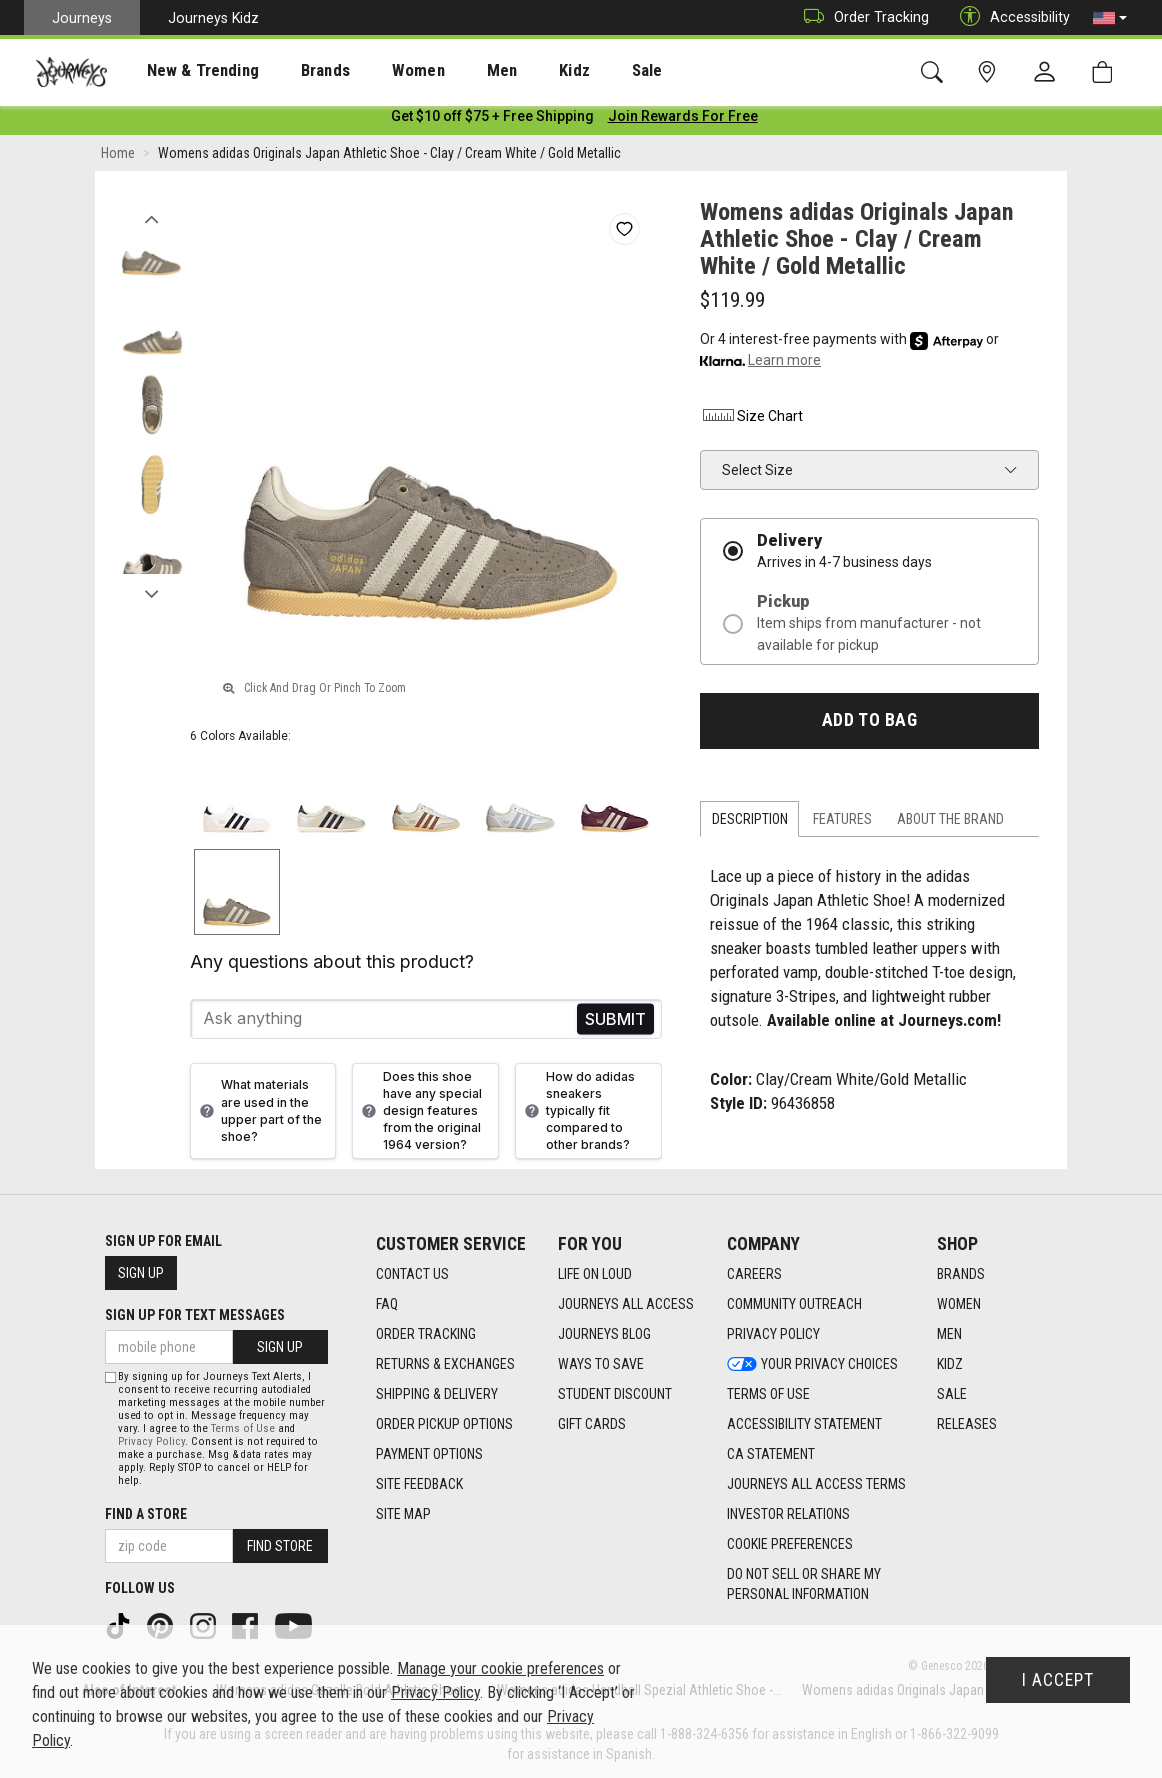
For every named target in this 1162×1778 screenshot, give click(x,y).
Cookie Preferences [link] (790, 1545)
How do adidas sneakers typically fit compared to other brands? (577, 1114)
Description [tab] (750, 823)
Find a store (146, 1514)
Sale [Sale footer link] (952, 1395)
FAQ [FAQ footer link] (387, 1305)
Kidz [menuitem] (514, 71)
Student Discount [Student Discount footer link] (615, 1395)
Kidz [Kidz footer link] (950, 1365)
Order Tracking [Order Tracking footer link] (426, 1335)
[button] (1110, 18)
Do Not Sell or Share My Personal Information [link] (804, 1585)
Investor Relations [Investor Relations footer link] (788, 1515)
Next (151, 593)
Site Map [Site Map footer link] (403, 1515)
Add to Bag (869, 724)
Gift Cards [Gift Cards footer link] (592, 1425)
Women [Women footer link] (959, 1305)
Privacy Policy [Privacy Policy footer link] (773, 1335)
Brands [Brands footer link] (961, 1275)
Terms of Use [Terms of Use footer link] (768, 1395)
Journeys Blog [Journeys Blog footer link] (604, 1335)
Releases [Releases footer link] (967, 1425)
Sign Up (141, 1273)
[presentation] (185, 70)
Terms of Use (243, 1428)
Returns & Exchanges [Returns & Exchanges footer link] (445, 1365)
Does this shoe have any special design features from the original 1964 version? (419, 1114)
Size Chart (751, 419)
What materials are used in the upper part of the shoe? (258, 1114)
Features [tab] (842, 823)
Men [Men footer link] (949, 1335)
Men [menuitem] (450, 71)
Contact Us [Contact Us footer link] (412, 1275)
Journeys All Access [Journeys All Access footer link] (626, 1305)
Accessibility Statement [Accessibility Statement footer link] (804, 1425)
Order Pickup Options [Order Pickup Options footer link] (444, 1425)
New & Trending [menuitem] (184, 71)
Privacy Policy (151, 1441)
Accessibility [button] (1010, 17)
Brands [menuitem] (294, 71)
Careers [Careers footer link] (754, 1275)
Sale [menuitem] (578, 71)
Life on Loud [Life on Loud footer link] (595, 1275)
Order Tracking (861, 17)
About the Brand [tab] (950, 823)
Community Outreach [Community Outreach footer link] (794, 1305)
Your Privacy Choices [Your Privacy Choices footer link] (812, 1365)
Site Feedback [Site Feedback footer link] (419, 1485)
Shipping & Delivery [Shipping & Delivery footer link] (437, 1395)
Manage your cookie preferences (500, 1668)
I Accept (1058, 1680)
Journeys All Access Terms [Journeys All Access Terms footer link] (816, 1485)
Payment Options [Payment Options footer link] (429, 1455)
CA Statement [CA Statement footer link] (771, 1455)
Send (615, 1022)
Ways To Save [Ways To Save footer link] (601, 1365)
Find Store (280, 1546)
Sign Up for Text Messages (195, 1315)
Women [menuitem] (377, 71)
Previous (151, 218)
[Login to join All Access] (492, 120)
